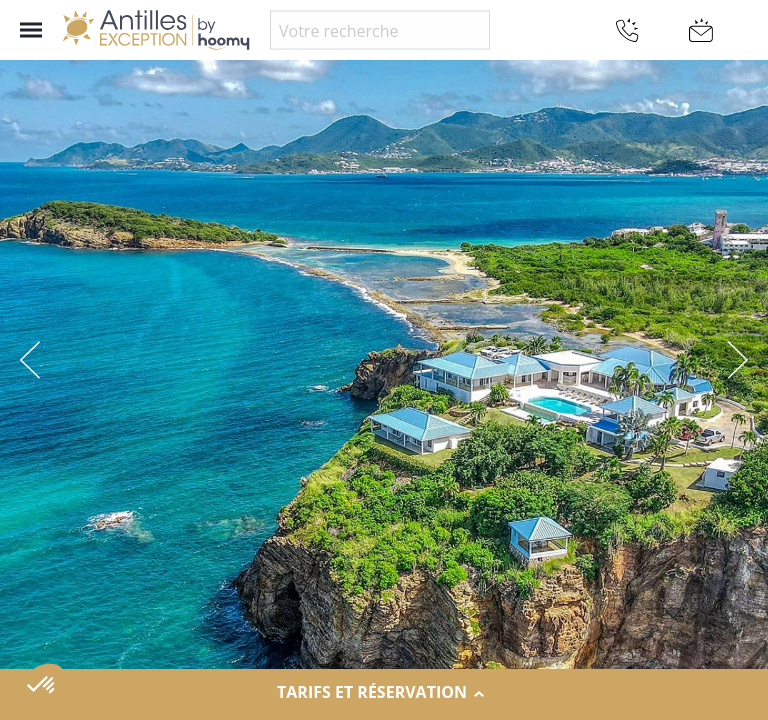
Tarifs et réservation (384, 693)
